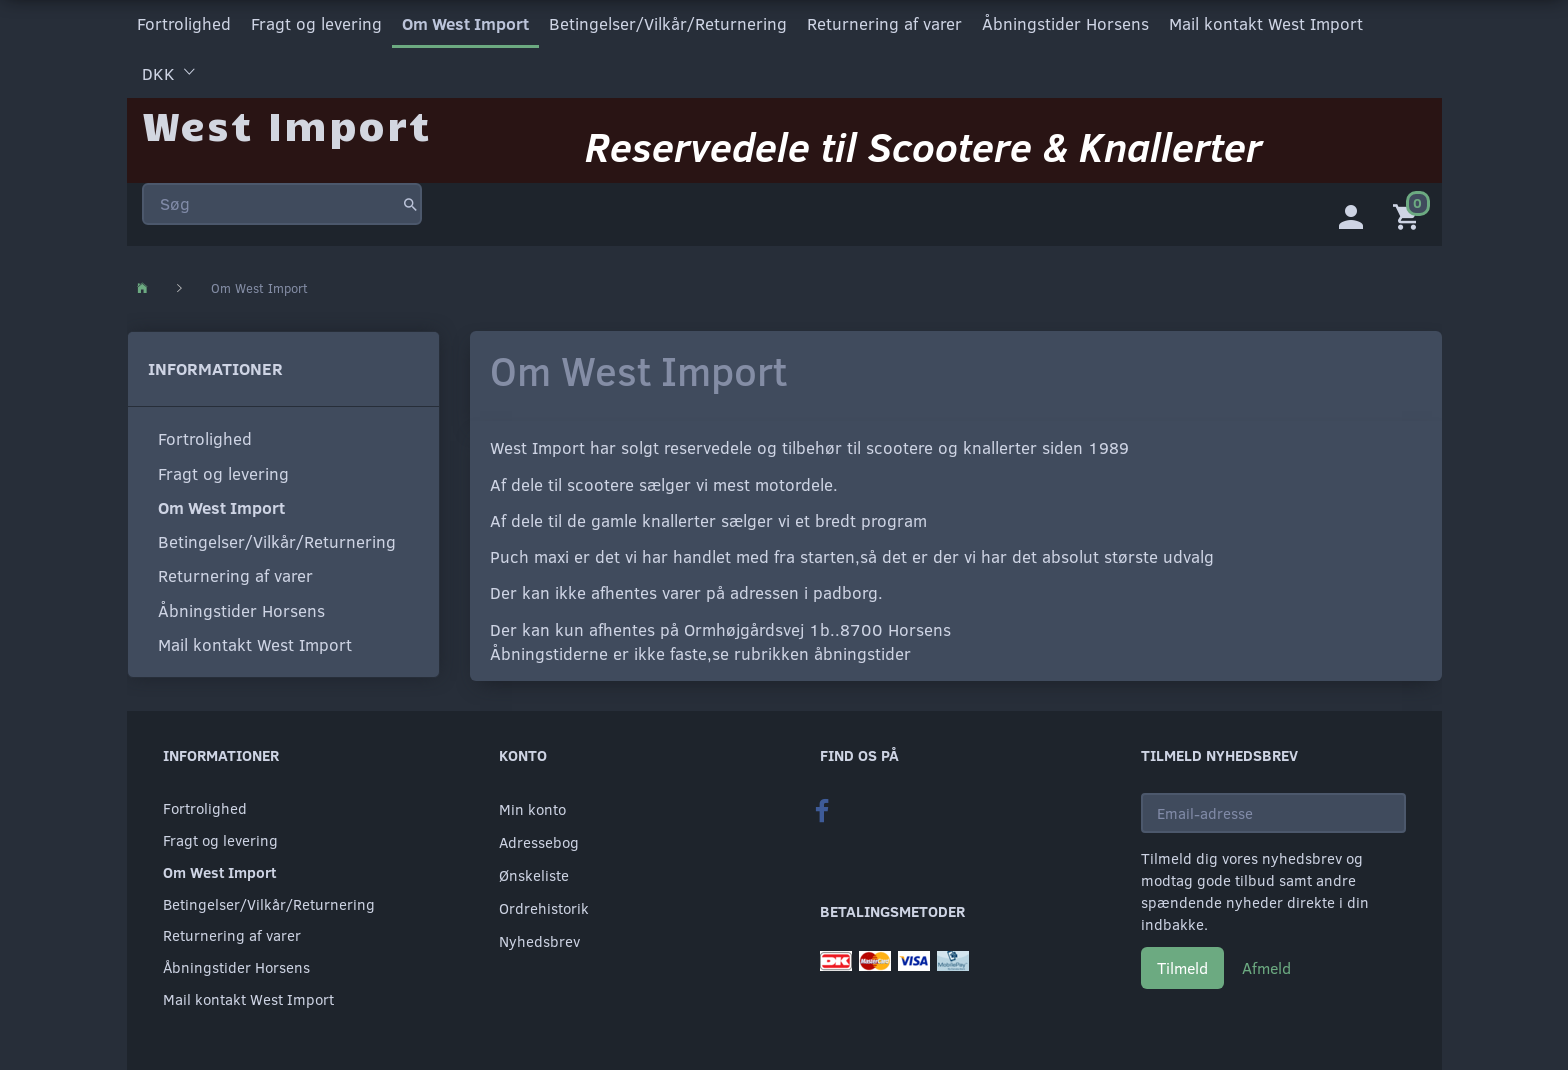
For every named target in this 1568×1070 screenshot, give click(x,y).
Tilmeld (1182, 968)
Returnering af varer (884, 23)
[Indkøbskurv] (1410, 215)
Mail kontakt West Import (1266, 23)
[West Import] (286, 124)
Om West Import (465, 23)
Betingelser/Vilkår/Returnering (668, 23)
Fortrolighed (184, 23)
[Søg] (410, 204)
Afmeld (1266, 968)
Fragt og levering (316, 23)
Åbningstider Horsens (1065, 23)
